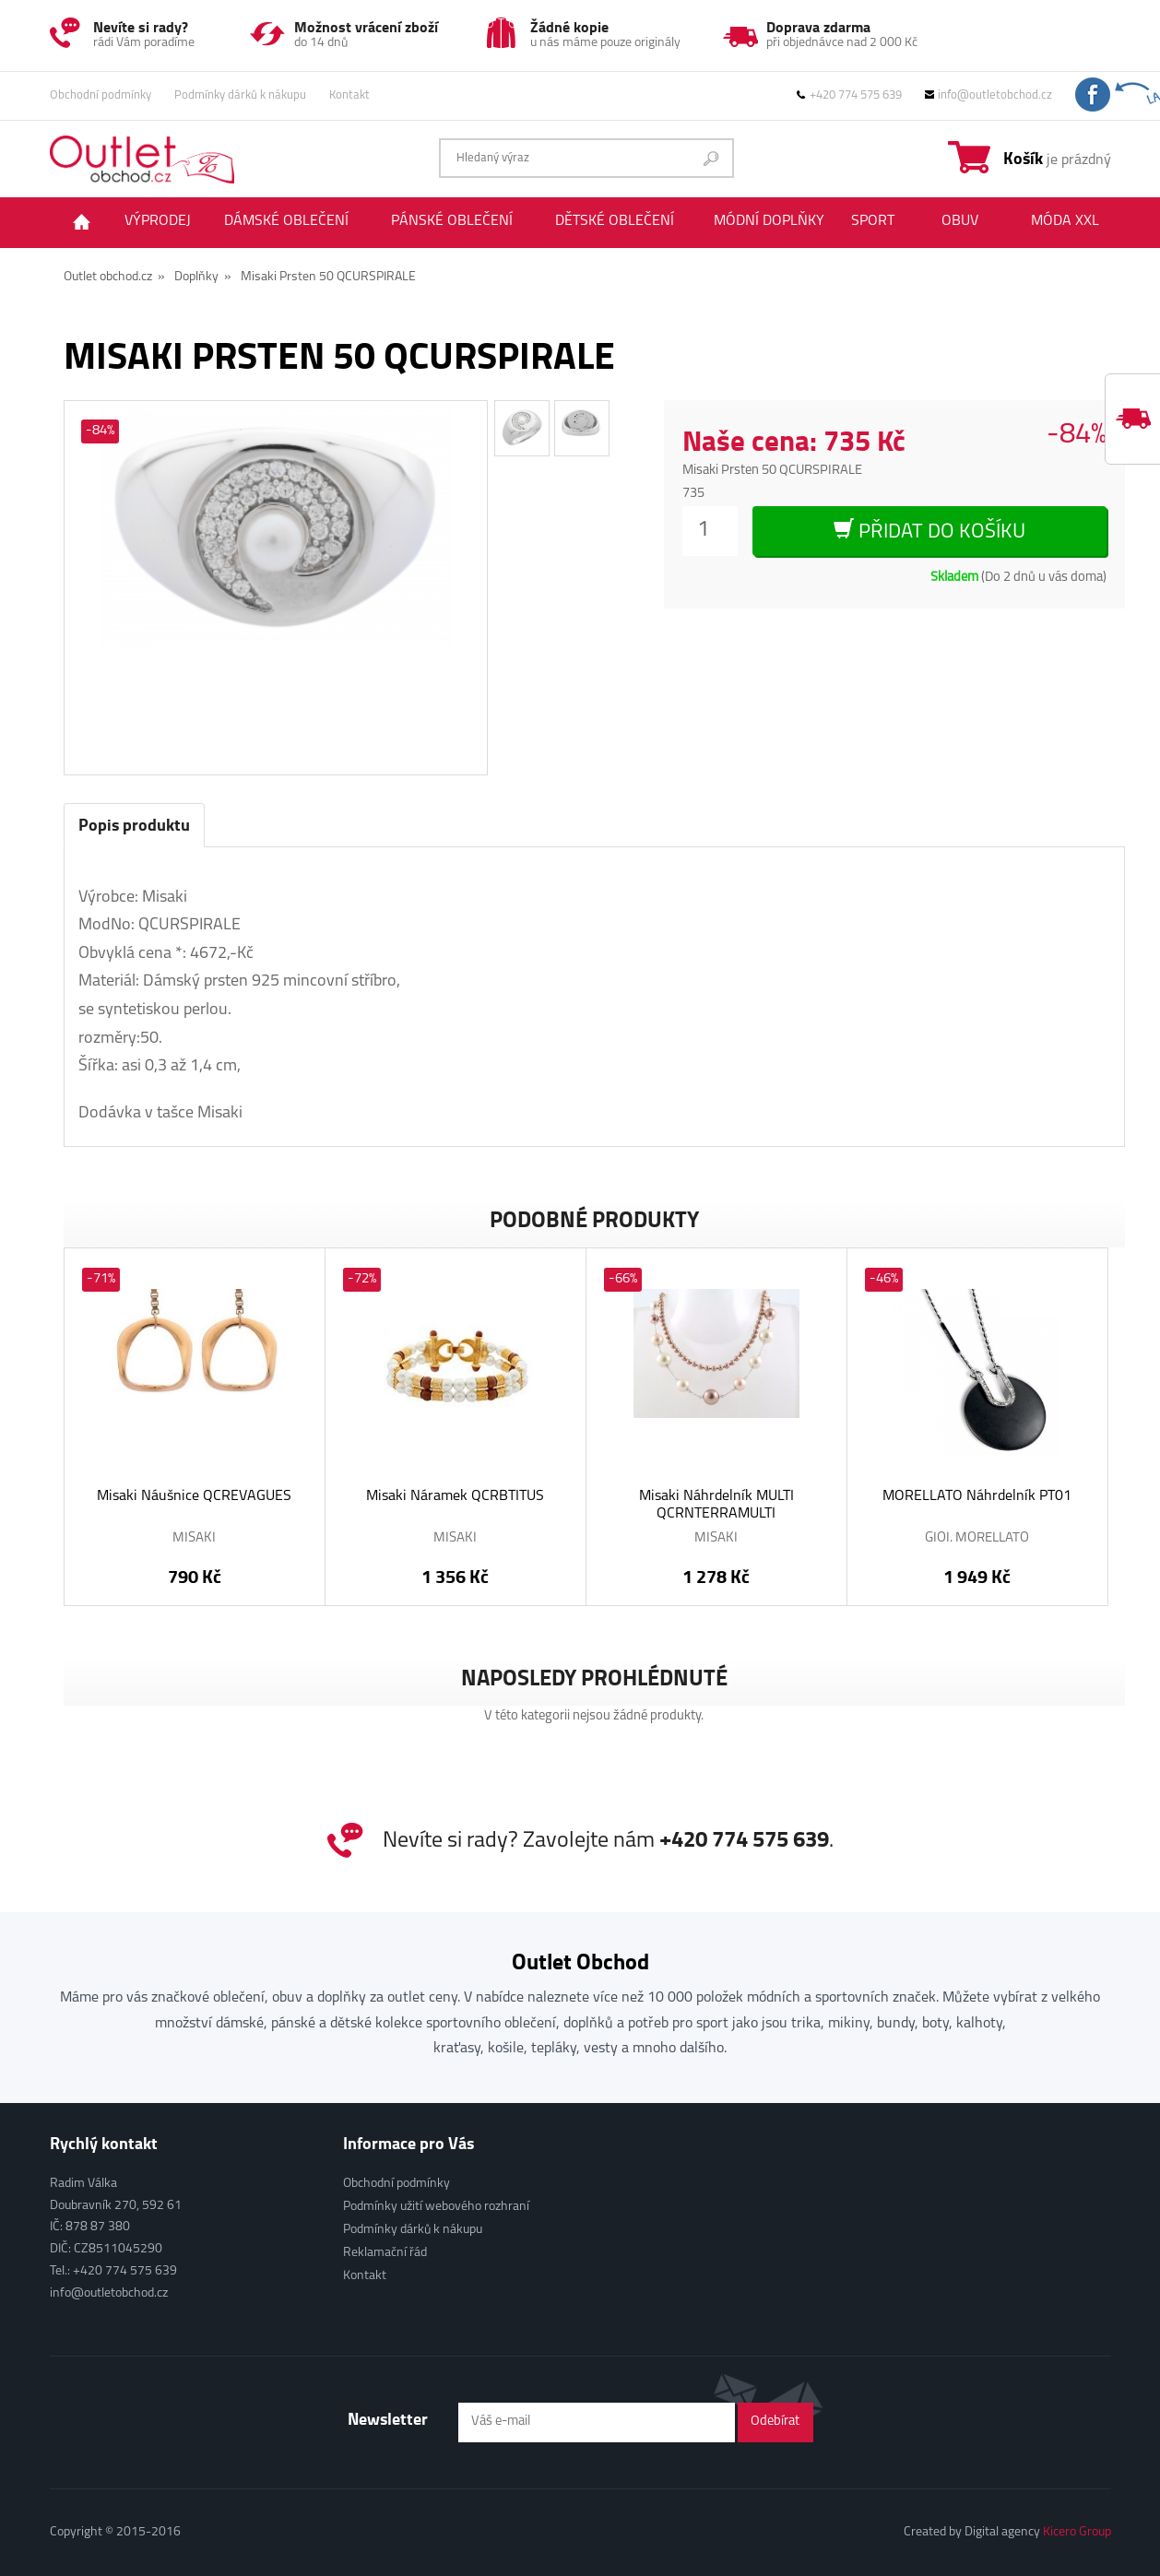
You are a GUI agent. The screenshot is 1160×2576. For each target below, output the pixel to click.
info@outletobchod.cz (988, 95)
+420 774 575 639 (849, 95)
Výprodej (157, 221)
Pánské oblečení (452, 221)
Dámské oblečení (286, 221)
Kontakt (349, 95)
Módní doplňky (769, 221)
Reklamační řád (385, 2253)
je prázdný (1057, 158)
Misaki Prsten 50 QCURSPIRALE (328, 277)
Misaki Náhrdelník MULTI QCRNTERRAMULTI (716, 1505)
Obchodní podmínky (100, 95)
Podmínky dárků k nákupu (240, 95)
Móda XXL (1065, 221)
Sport (872, 221)
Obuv (959, 221)
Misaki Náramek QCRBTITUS (455, 1496)
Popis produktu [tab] (134, 824)
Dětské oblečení (614, 221)
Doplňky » (202, 277)
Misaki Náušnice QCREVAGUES (194, 1496)
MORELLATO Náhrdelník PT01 (976, 1496)
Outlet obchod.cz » (114, 277)
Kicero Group (1077, 2532)
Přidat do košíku (929, 530)
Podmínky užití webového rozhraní (436, 2207)
